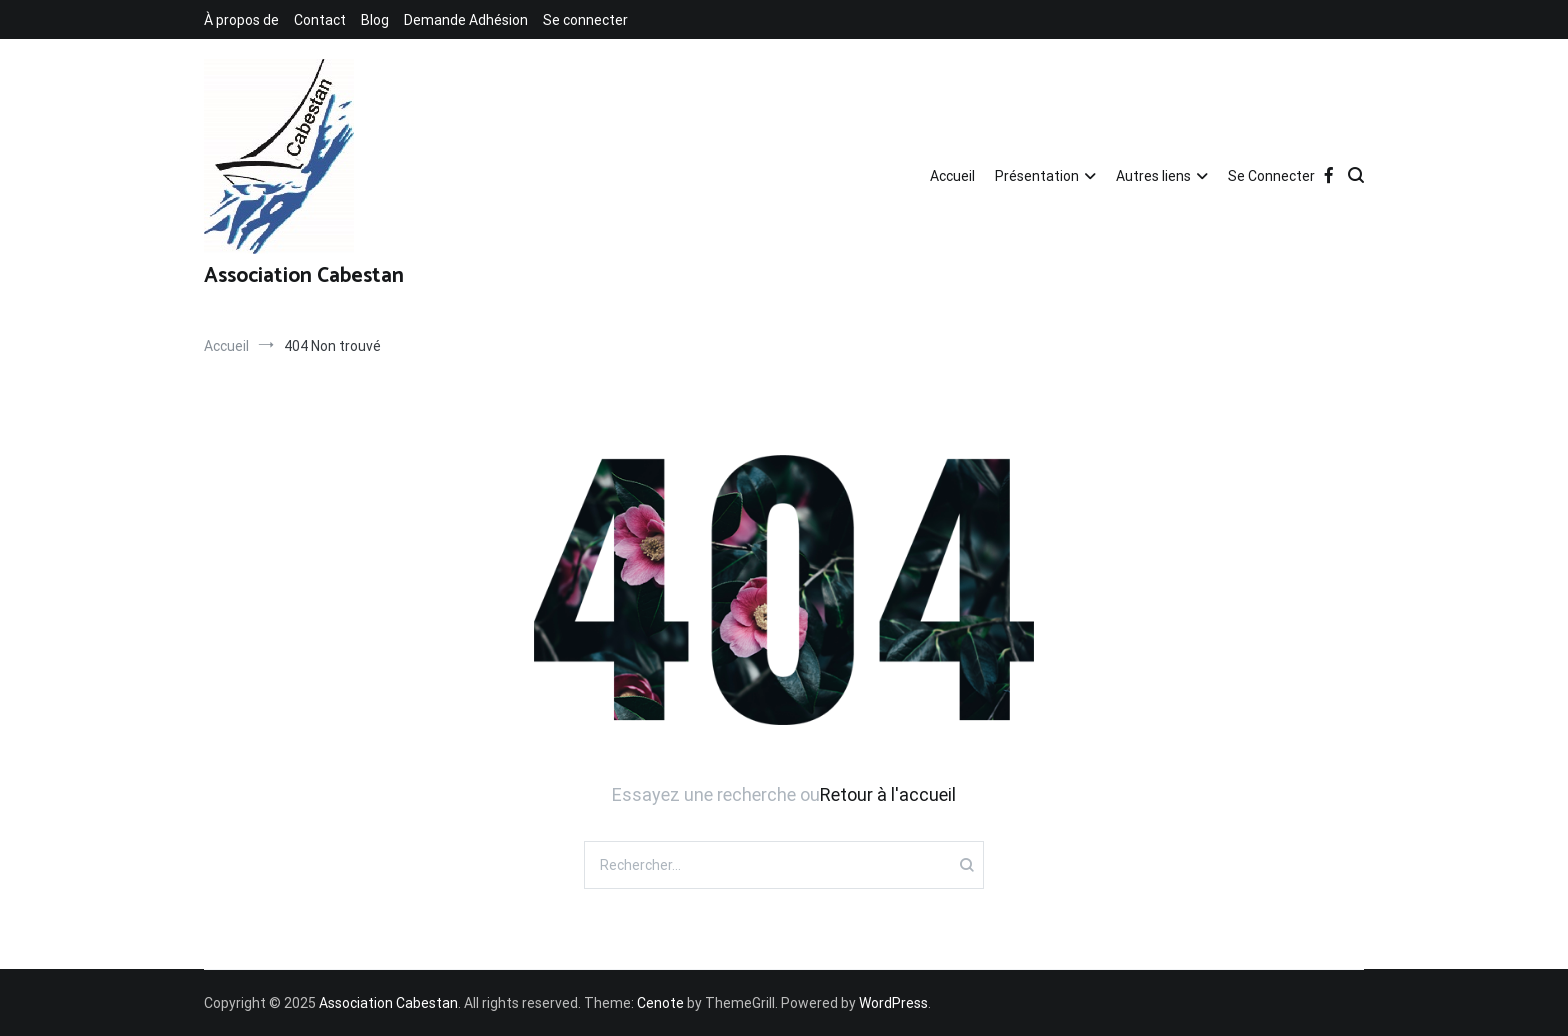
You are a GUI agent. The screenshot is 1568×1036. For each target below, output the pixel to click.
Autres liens (1153, 176)
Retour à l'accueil (888, 794)
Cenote (660, 1003)
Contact (320, 20)
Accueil (952, 176)
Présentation (1037, 176)
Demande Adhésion (466, 20)
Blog (375, 20)
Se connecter (585, 20)
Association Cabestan (304, 276)
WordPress (893, 1003)
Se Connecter (1271, 176)
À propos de (241, 20)
